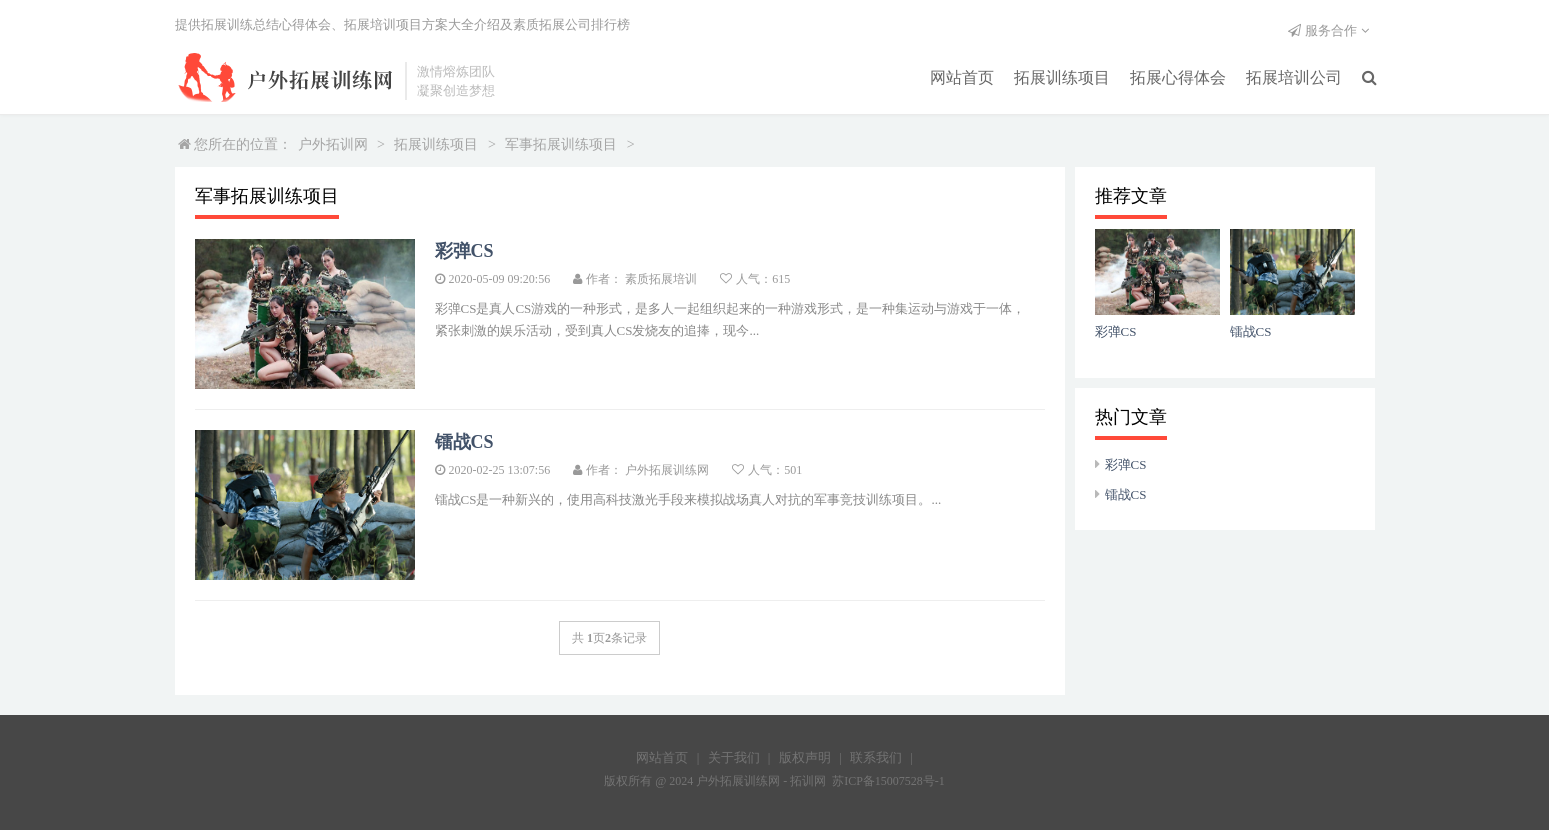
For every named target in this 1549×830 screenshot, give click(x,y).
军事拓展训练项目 (561, 144)
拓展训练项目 (1062, 77)
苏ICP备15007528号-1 (888, 781)
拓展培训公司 (1294, 77)
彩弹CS (1126, 464)
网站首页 (962, 77)
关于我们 (734, 757)
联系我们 (876, 757)
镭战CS (1126, 494)
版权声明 (805, 757)
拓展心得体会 (1178, 77)
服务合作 (1331, 30)
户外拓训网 (333, 144)
